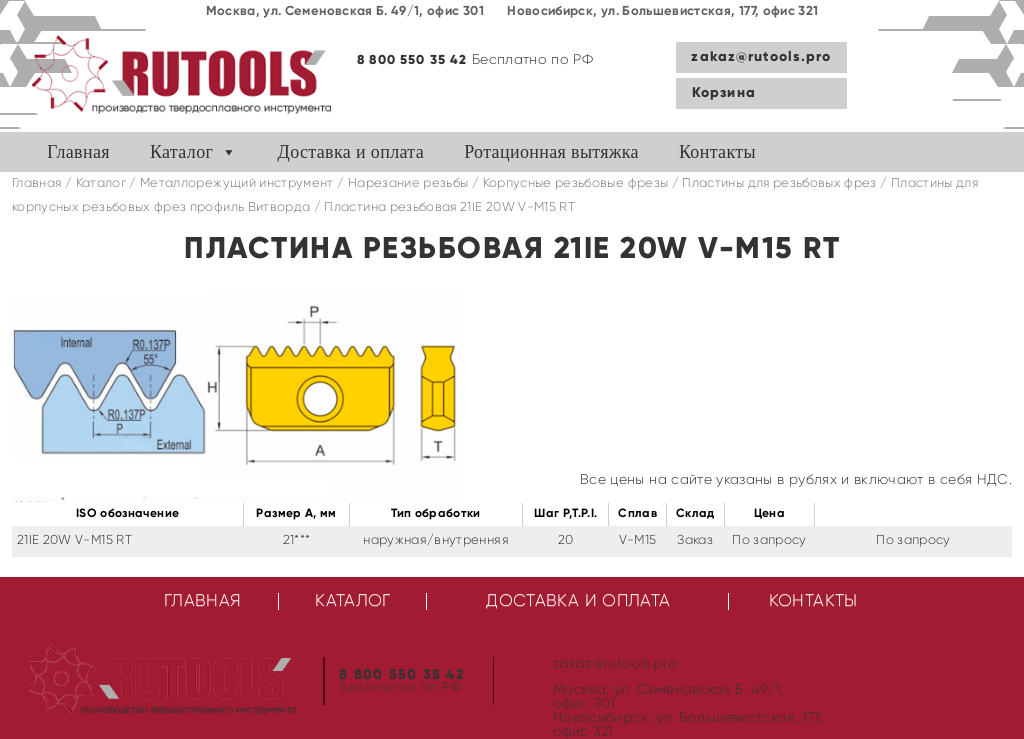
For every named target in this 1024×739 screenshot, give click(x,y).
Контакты (717, 152)
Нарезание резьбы (408, 183)
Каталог (181, 152)
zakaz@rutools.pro (761, 57)
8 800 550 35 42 (412, 60)
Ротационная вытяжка (551, 152)
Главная (78, 152)
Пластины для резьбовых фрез (779, 183)
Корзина (724, 93)
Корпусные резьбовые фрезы (576, 183)
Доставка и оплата (351, 152)
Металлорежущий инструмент (237, 183)
